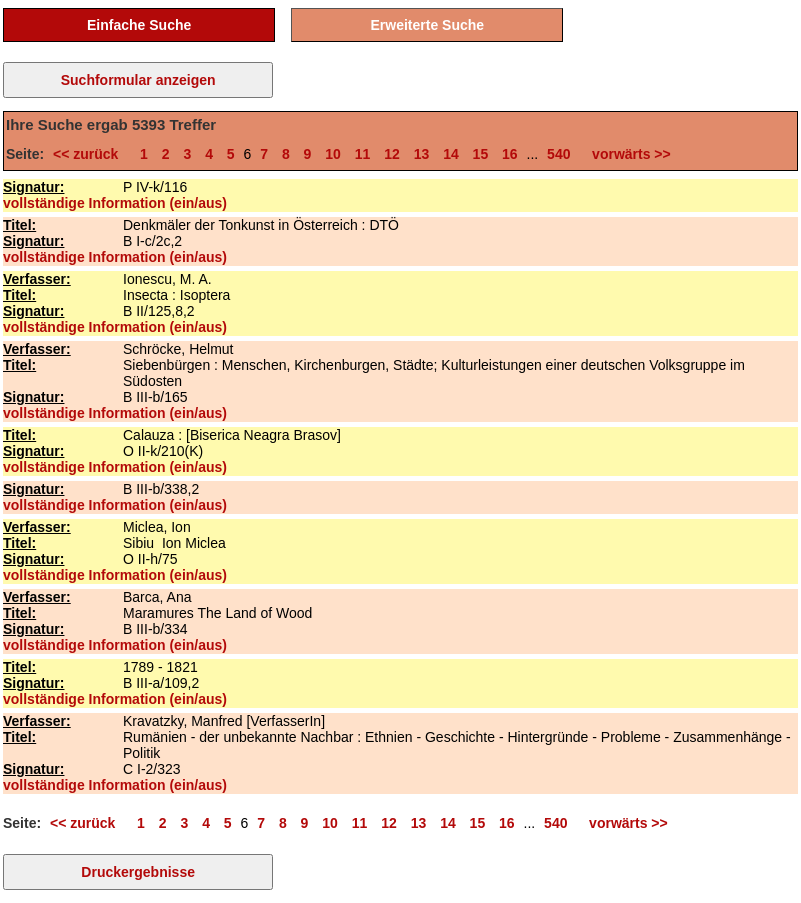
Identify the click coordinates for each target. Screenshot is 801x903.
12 (392, 154)
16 (510, 154)
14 (451, 154)
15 (481, 154)
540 (558, 154)
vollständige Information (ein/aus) (115, 203)
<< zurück (89, 154)
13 (422, 154)
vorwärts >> (627, 154)
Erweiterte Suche (428, 25)
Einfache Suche (139, 25)
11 (363, 154)
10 (333, 154)
